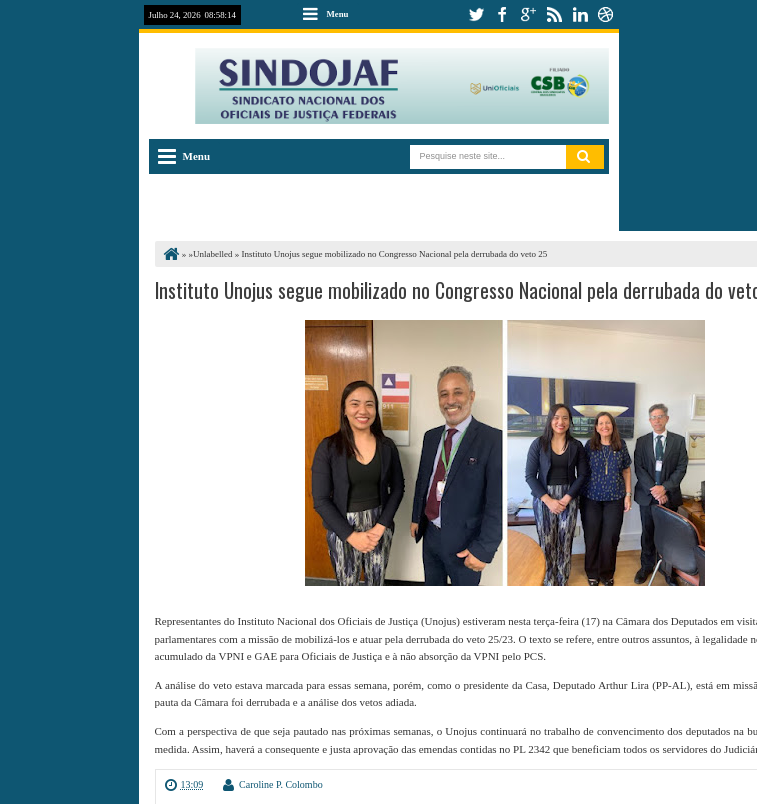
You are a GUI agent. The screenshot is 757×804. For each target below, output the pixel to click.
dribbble (606, 14)
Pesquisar (585, 157)
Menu (338, 14)
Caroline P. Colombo (281, 784)
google (528, 14)
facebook (502, 14)
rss (554, 14)
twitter (476, 14)
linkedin (580, 14)
